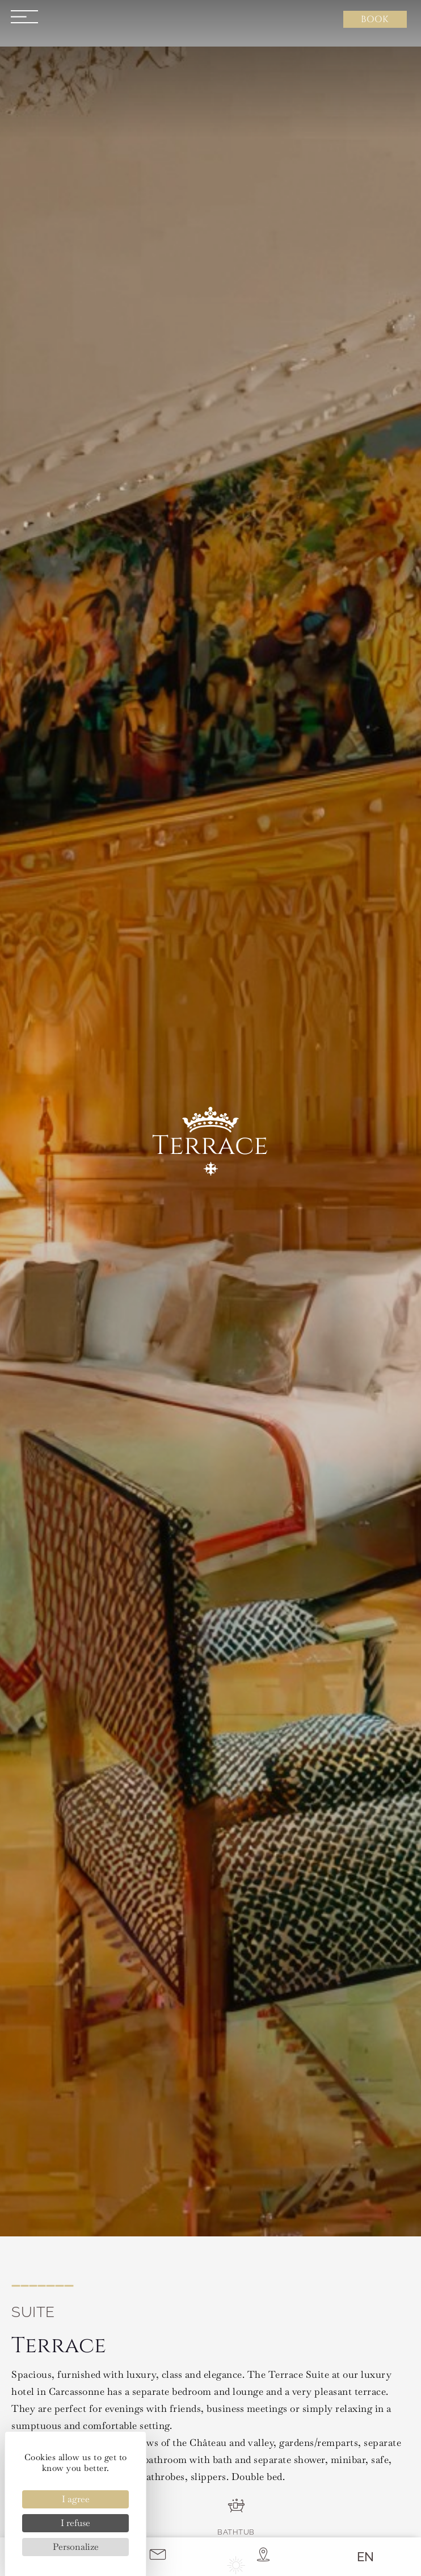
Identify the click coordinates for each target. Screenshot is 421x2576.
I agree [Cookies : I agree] (76, 2499)
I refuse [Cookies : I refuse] (75, 2523)
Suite (33, 2312)
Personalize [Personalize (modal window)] (76, 2547)
